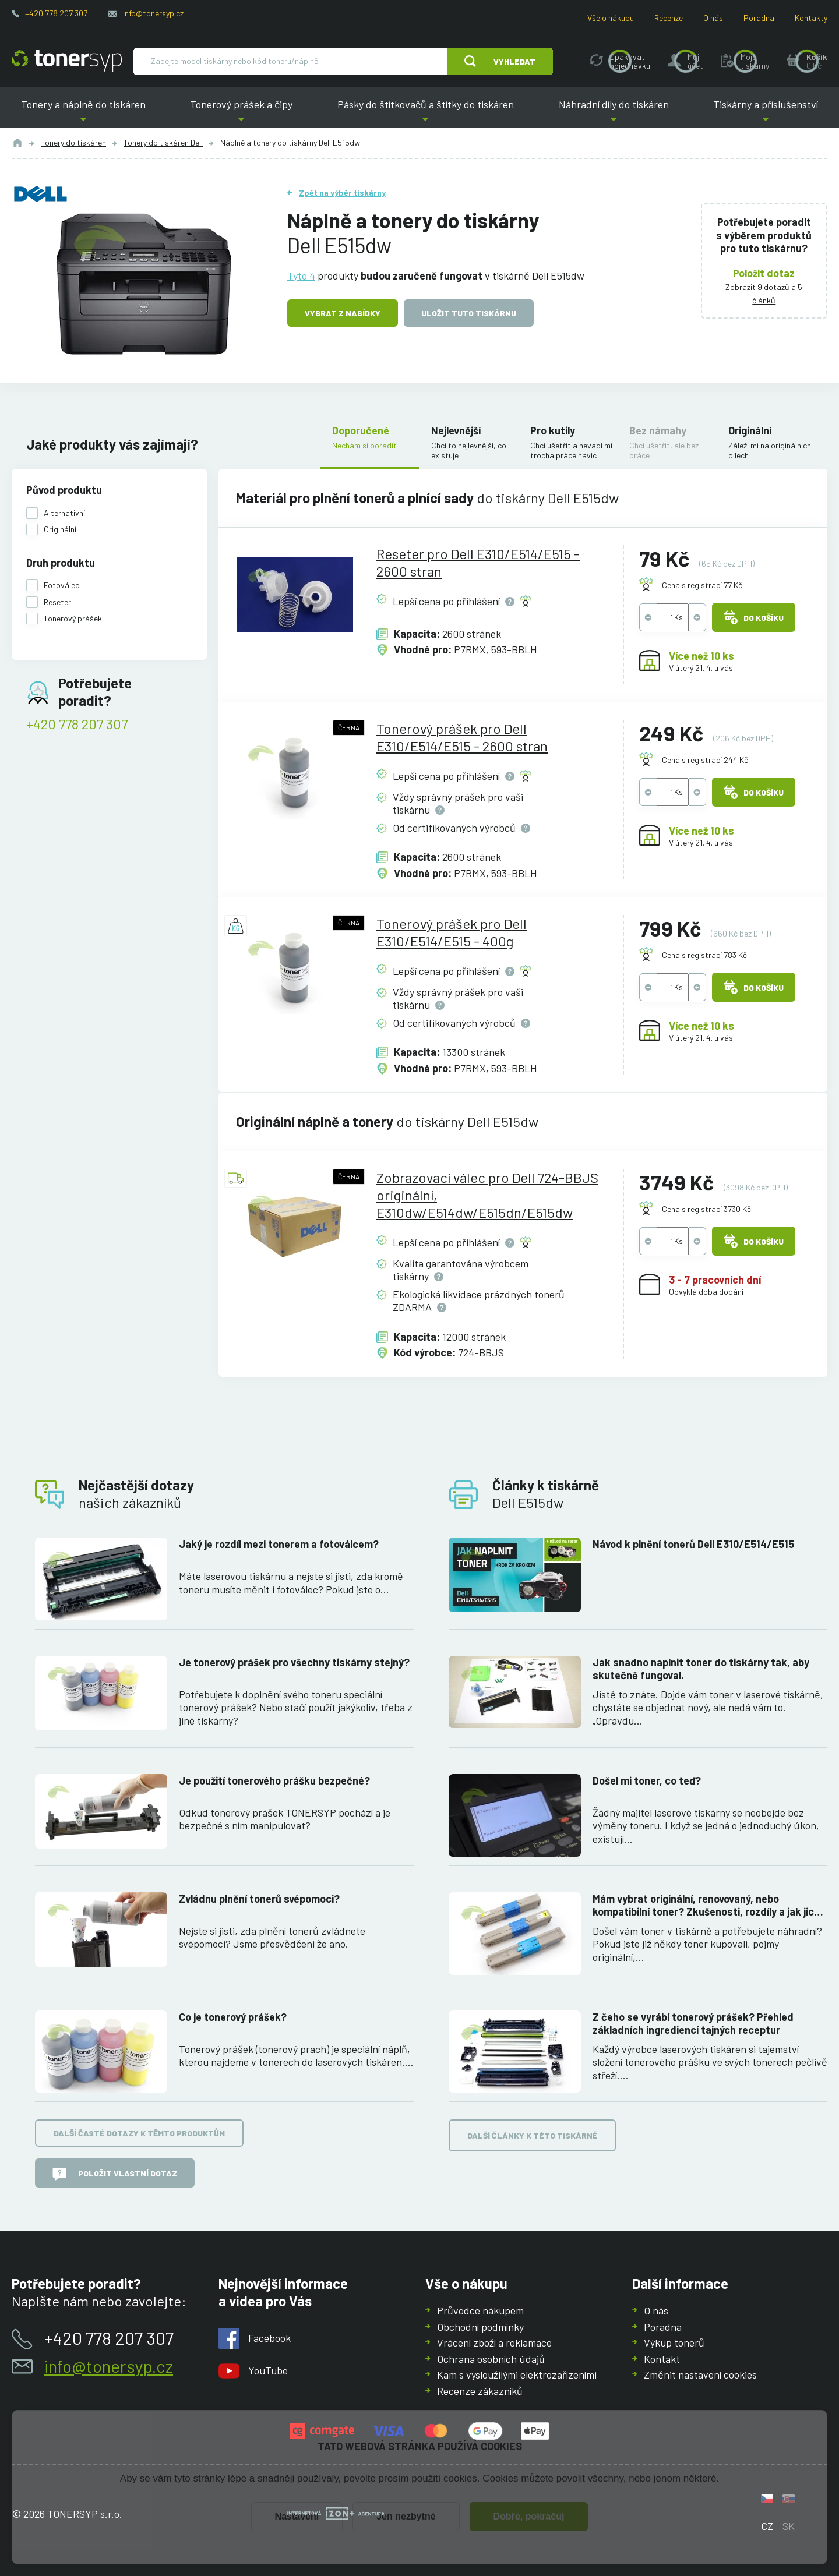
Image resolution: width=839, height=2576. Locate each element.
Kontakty (811, 18)
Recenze (668, 18)
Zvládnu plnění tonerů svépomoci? (259, 1898)
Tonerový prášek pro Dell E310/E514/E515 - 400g (451, 932)
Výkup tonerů (674, 2342)
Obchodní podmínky (480, 2326)
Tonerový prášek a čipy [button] (241, 113)
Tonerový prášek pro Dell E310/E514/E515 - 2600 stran (462, 737)
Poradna (758, 18)
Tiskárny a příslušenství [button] (765, 113)
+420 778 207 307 (56, 13)
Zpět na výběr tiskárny (342, 192)
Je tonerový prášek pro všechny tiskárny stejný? (294, 1661)
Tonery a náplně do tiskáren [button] (83, 113)
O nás (713, 18)
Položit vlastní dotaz (114, 2174)
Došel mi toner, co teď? (647, 1779)
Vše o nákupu (610, 18)
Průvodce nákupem (480, 2310)
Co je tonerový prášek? (233, 2016)
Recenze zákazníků (480, 2390)
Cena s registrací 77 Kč (702, 585)
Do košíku (754, 617)
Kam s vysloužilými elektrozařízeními (517, 2374)
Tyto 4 (301, 274)
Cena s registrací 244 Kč (705, 760)
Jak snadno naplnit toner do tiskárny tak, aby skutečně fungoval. (701, 1668)
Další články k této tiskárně (532, 2135)
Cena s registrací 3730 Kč (706, 1209)
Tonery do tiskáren (73, 142)
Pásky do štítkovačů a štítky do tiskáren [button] (425, 113)
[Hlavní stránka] (67, 61)
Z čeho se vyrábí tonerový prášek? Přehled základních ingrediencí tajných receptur (693, 2023)
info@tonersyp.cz (153, 13)
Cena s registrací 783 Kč (704, 955)
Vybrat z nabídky (342, 313)
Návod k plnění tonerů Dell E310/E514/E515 (693, 1544)
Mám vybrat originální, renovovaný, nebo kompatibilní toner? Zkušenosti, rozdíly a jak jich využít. (706, 1905)
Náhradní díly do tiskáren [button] (613, 113)
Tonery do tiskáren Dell (163, 142)
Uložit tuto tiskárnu (468, 313)
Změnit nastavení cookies (700, 2374)
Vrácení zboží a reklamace (494, 2342)
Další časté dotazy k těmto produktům (139, 2133)
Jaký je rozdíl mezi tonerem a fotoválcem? (279, 1544)
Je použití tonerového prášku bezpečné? (274, 1779)
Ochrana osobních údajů (491, 2358)
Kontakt (662, 2358)
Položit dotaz (764, 272)
